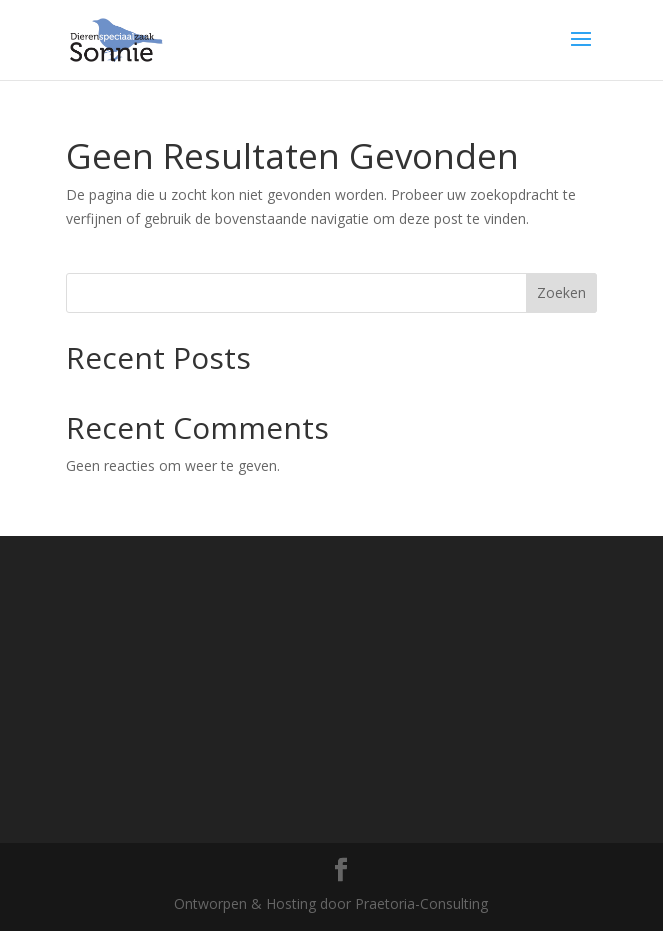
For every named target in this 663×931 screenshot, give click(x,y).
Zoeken (561, 292)
